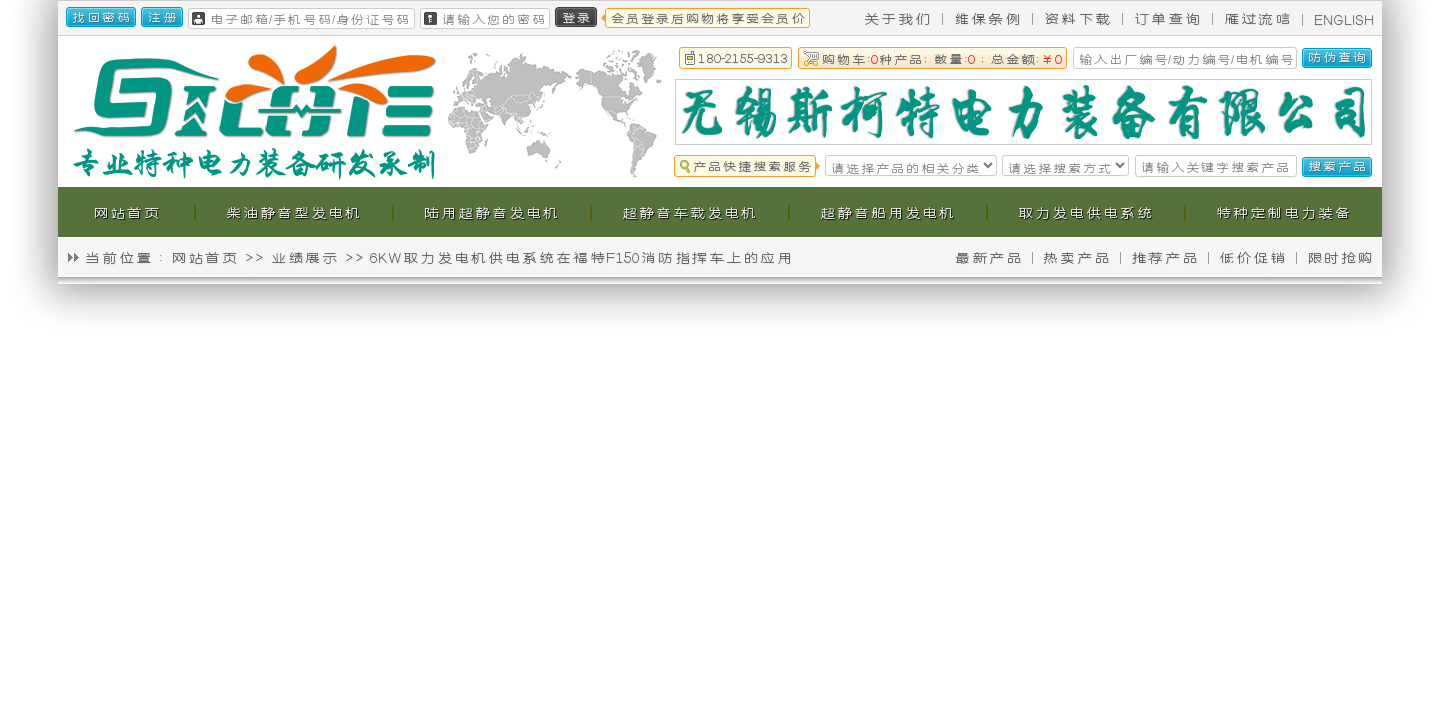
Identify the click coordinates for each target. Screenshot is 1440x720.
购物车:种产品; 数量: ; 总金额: (941, 58)
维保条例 (987, 17)
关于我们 (897, 17)
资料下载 (1077, 17)
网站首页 (204, 256)
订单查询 (1167, 17)
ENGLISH (1344, 18)
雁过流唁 (1257, 17)
